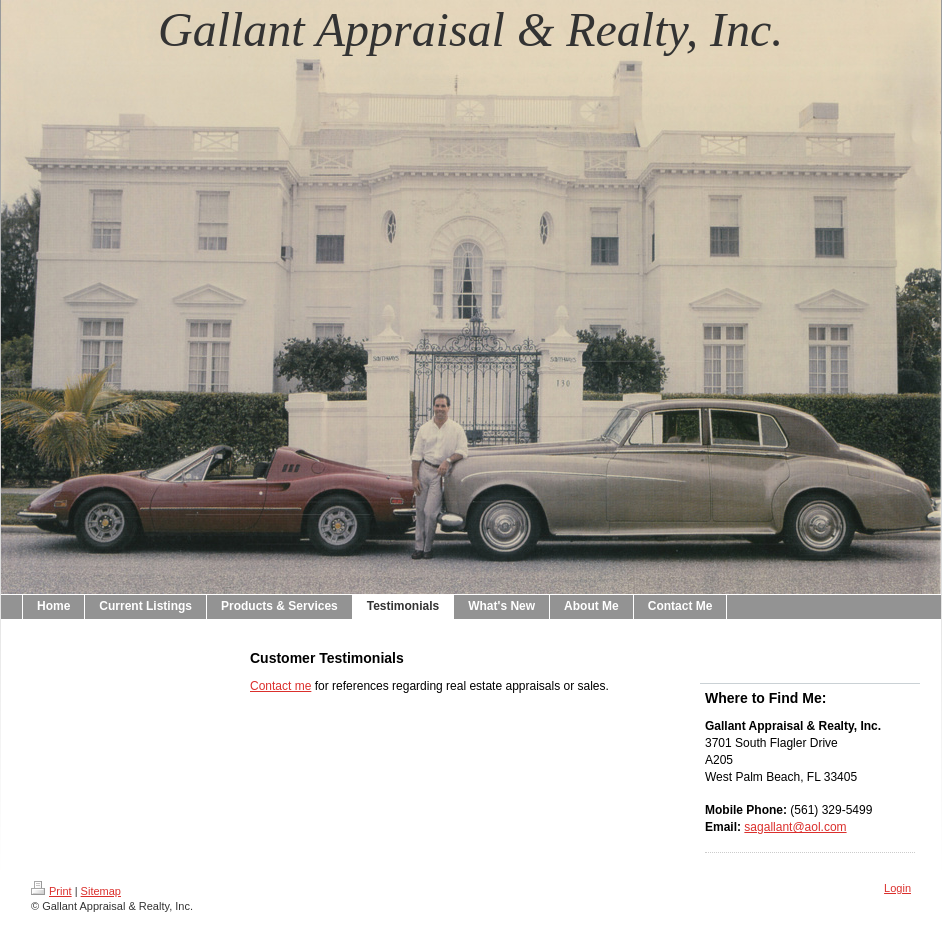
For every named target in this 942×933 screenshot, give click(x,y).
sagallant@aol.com (795, 827)
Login (897, 888)
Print (51, 891)
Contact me (280, 686)
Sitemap (101, 891)
